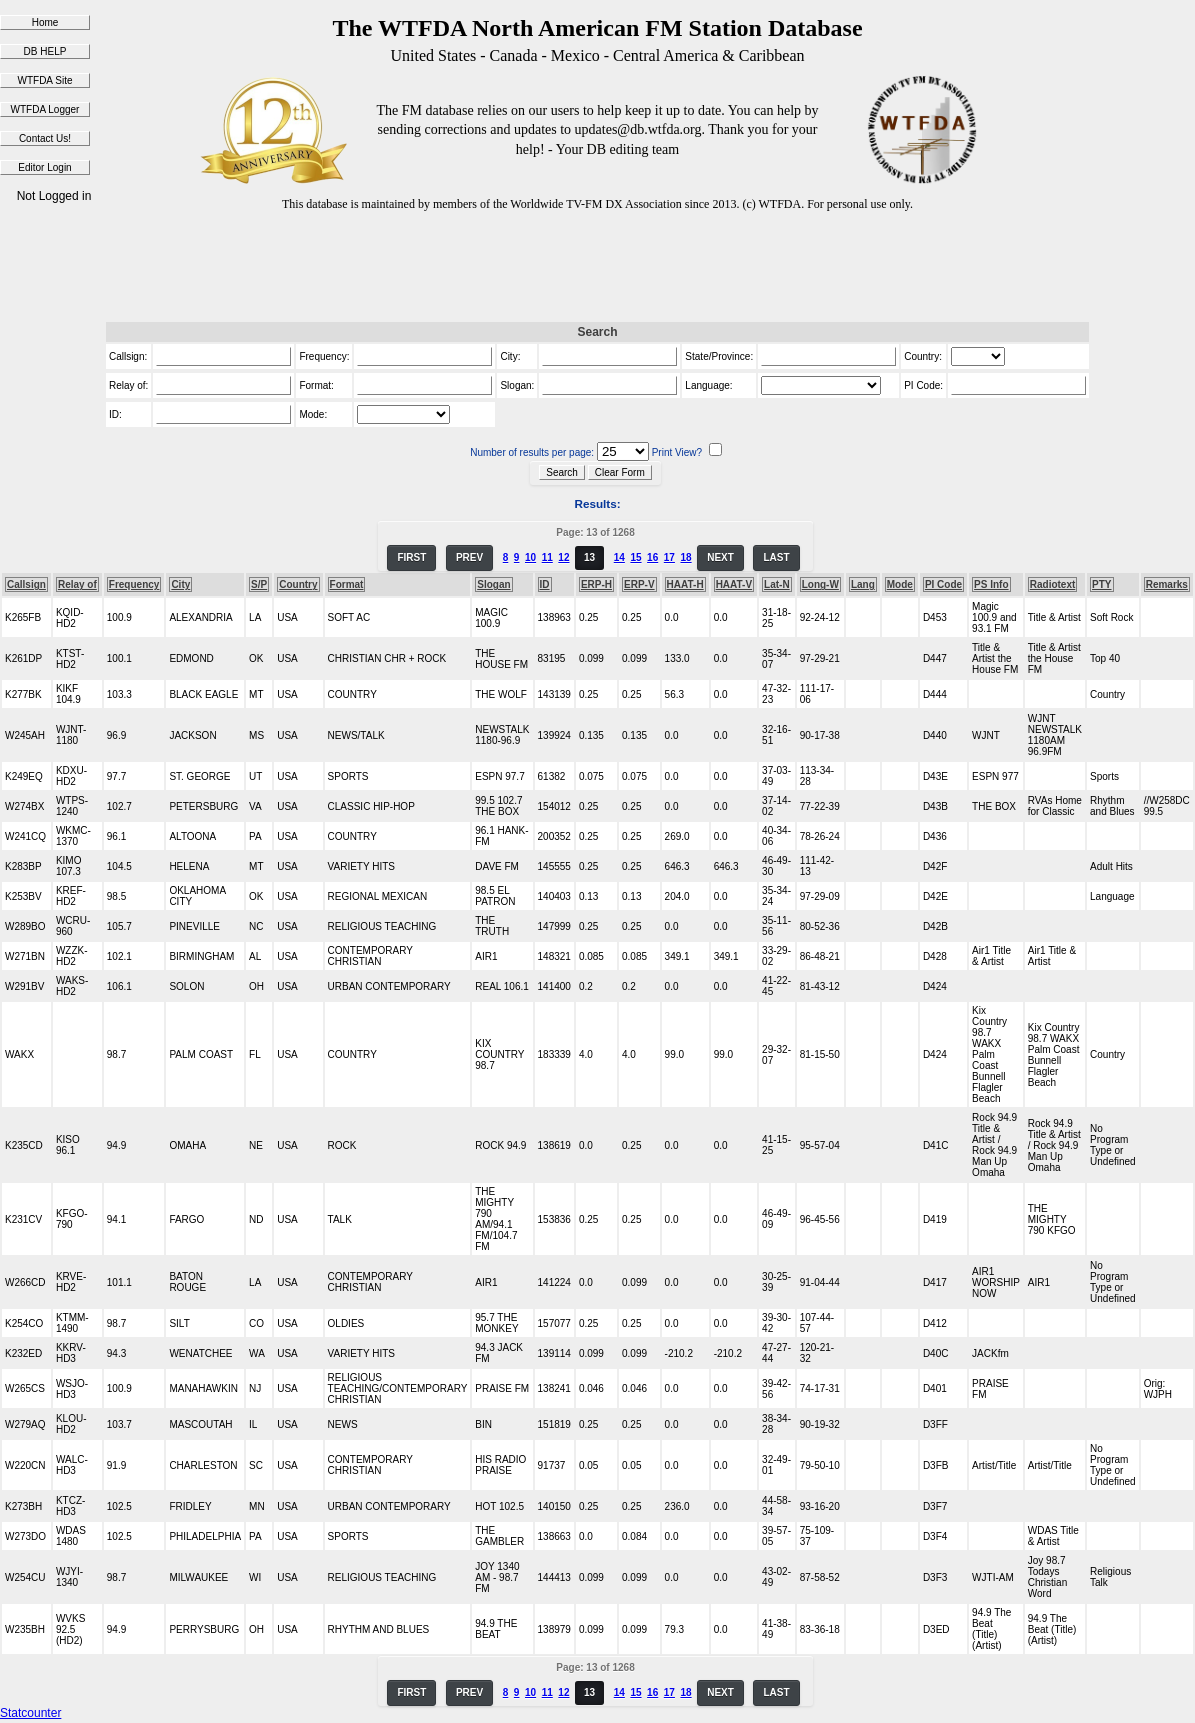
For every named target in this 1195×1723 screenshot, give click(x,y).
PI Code (943, 584)
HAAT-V (734, 584)
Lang (863, 584)
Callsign (26, 584)
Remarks (1167, 584)
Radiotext (1053, 584)
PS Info (991, 584)
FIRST (411, 557)
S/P (259, 584)
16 (652, 557)
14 (619, 557)
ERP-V (639, 584)
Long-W (820, 584)
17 (669, 557)
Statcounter (30, 1713)
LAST (776, 557)
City (180, 584)
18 (685, 557)
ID (545, 584)
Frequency (134, 584)
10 (530, 557)
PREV (469, 557)
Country (298, 584)
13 (589, 557)
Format (347, 584)
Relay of (77, 584)
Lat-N (777, 584)
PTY (1101, 584)
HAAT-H (685, 584)
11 (547, 557)
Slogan (493, 584)
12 (563, 557)
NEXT (720, 557)
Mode (900, 584)
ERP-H (596, 584)
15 (635, 557)
